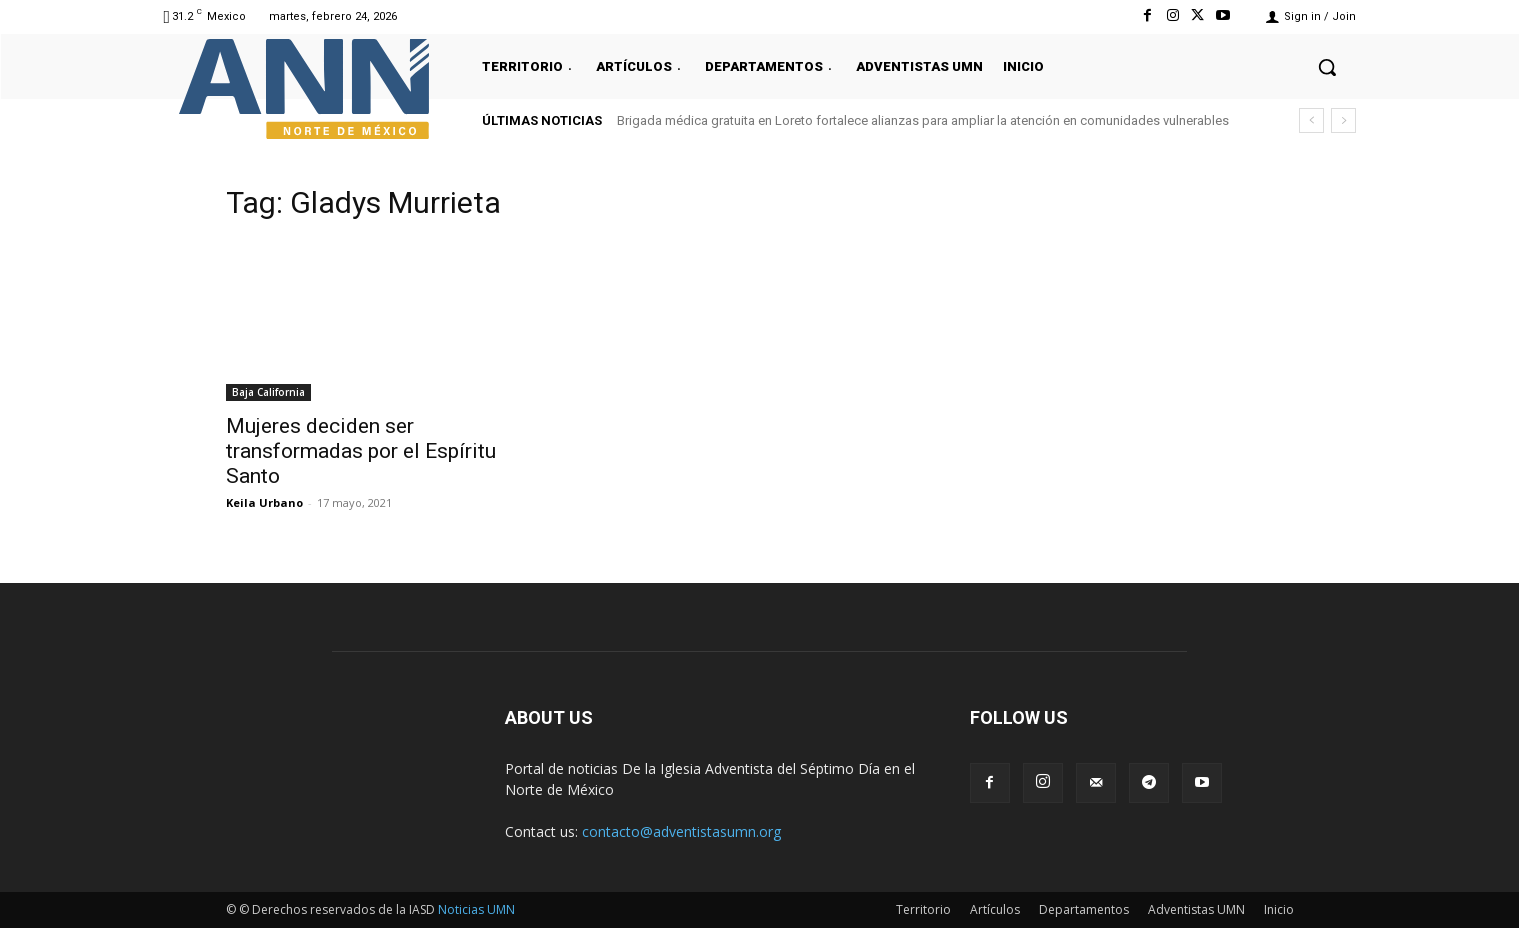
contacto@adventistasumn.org (681, 831)
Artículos (995, 909)
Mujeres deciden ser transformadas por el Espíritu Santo (361, 451)
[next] (1343, 120)
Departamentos (1084, 909)
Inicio (1279, 909)
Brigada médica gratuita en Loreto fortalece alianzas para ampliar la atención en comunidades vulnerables (923, 120)
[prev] (1311, 120)
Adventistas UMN (1196, 909)
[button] (1327, 67)
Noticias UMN (476, 909)
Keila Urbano (264, 502)
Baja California (268, 392)
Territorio (923, 909)
